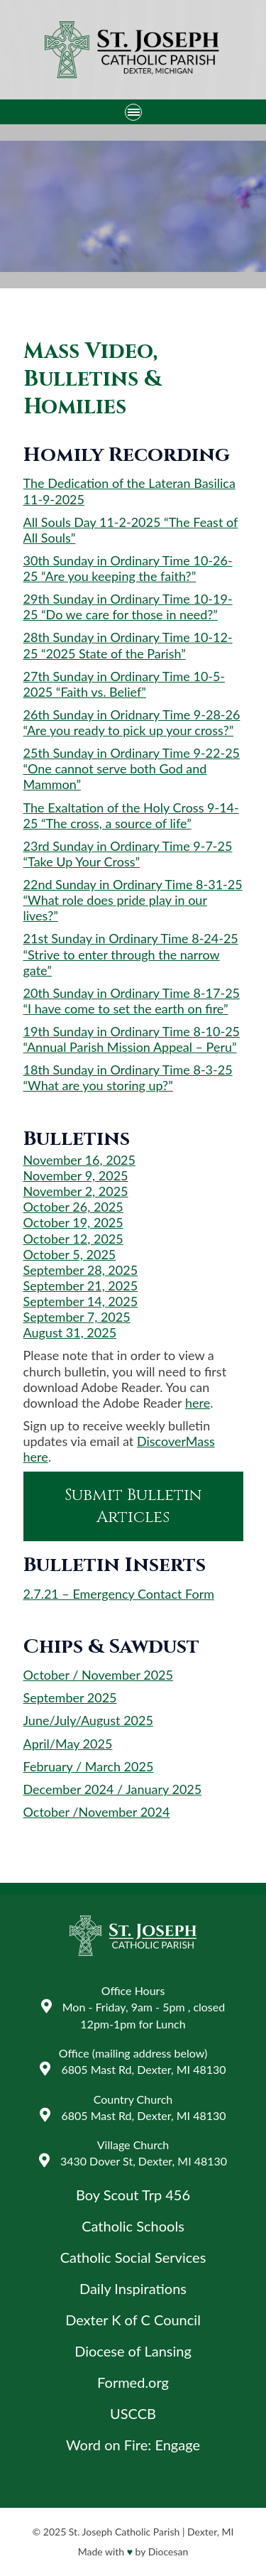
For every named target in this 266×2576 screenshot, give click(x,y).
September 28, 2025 (80, 1270)
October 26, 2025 (73, 1206)
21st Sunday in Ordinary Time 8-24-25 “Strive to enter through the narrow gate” (130, 953)
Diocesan (168, 2551)
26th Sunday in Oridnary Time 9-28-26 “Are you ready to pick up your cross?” (131, 722)
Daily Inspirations (133, 2288)
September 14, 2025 (80, 1301)
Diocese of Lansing (133, 2350)
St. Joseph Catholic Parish (124, 2532)
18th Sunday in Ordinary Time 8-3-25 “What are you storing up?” (128, 1077)
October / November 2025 (98, 1675)
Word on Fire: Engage (133, 2444)
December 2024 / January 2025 (112, 1789)
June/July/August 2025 (88, 1720)
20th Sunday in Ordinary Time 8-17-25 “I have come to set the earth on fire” (131, 1000)
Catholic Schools (133, 2225)
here (197, 1403)
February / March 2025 (88, 1766)
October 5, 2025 (69, 1254)
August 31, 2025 (70, 1332)
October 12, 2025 (73, 1238)
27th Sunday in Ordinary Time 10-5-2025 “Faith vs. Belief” (124, 684)
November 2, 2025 (75, 1191)
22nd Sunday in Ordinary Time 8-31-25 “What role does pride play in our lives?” (133, 899)
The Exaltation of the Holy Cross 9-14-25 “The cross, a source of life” (131, 815)
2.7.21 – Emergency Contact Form (119, 1594)
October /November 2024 (96, 1812)
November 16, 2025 (79, 1160)
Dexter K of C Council (133, 2319)
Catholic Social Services (133, 2257)
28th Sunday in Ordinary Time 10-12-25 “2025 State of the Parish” (128, 645)
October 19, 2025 (73, 1222)
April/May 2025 (68, 1743)
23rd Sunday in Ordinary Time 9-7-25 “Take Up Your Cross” (128, 853)
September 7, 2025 (77, 1317)
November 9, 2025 (75, 1175)
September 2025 (70, 1697)
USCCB (133, 2413)
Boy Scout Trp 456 (133, 2194)
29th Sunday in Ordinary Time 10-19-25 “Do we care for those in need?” (128, 606)
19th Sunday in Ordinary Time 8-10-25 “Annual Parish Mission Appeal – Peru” (131, 1039)
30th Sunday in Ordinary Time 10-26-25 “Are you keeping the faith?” (128, 568)
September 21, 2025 (80, 1285)
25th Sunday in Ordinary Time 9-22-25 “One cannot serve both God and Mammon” (131, 768)
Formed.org (133, 2382)
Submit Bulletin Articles (133, 1506)
